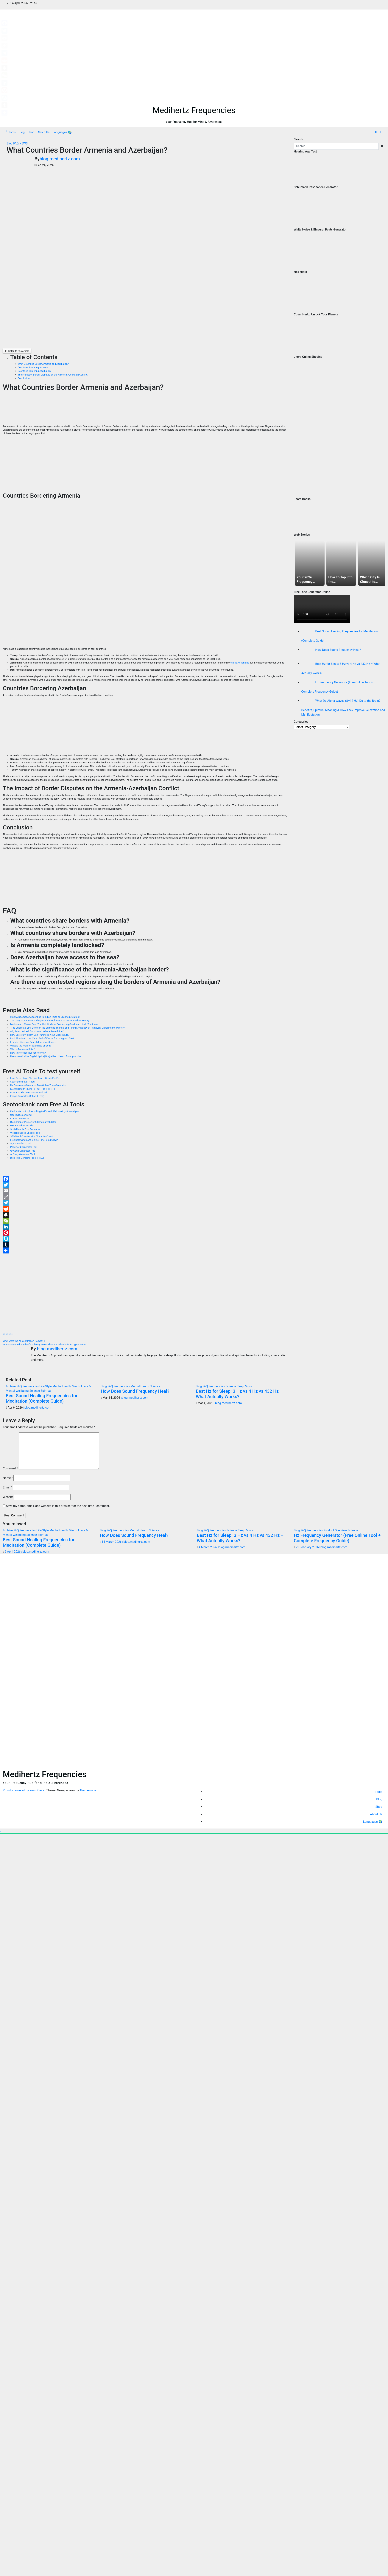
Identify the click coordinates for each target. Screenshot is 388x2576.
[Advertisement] (145, 466)
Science (34, 1392)
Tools (12, 134)
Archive (11, 1388)
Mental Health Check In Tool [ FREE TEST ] (32, 1090)
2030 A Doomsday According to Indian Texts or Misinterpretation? (45, 1018)
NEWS (23, 145)
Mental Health (62, 1388)
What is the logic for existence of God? (30, 1047)
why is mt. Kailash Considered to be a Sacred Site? (37, 1033)
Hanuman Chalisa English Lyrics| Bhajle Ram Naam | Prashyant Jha (45, 1058)
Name (8, 1480)
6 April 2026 (13, 1553)
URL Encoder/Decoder (22, 1127)
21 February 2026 (308, 1549)
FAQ (16, 145)
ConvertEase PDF (19, 1120)
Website (8, 1499)
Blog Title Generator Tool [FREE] (27, 1159)
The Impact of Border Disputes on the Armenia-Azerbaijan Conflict (53, 376)
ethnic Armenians (239, 664)
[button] (376, 134)
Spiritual (45, 1392)
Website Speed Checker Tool (25, 1134)
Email (7, 1489)
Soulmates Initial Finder (22, 1083)
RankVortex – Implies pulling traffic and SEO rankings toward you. (45, 1113)
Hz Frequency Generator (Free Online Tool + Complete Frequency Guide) (337, 1539)
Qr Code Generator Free (22, 1152)
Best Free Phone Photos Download (28, 1094)
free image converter (21, 1116)
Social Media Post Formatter (25, 1131)
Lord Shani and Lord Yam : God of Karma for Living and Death (42, 1040)
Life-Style (45, 1388)
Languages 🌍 (62, 134)
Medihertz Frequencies (194, 111)
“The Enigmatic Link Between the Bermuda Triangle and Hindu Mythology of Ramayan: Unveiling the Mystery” (67, 1029)
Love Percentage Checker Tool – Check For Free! (36, 1079)
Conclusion (24, 380)
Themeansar (88, 1793)
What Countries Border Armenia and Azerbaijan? (87, 151)
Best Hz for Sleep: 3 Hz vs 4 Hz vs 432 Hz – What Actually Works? (239, 1395)
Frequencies (31, 1388)
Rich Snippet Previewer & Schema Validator (33, 1123)
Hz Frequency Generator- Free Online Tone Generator (38, 1087)
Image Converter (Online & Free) (27, 1097)
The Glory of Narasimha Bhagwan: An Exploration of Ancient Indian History (49, 1022)
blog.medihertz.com (60, 160)
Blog (22, 134)
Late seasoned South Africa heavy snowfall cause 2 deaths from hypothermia (44, 1346)
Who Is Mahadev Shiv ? (22, 1050)
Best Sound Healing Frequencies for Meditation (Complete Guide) (41, 1400)
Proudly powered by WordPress (24, 1793)
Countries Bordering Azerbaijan (34, 372)
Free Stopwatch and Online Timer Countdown (34, 1141)
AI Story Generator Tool (22, 1156)
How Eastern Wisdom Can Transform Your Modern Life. (39, 1036)
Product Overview (336, 1532)
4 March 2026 (208, 1549)
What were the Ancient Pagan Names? (24, 1342)
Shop (31, 134)
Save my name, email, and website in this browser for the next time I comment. (58, 1508)
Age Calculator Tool (20, 1145)
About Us (43, 134)
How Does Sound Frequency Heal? (135, 1393)
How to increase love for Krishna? (28, 1054)
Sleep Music (245, 1388)
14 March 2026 (112, 1543)
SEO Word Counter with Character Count (31, 1138)
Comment (10, 1470)
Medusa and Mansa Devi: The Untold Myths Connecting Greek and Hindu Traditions (54, 1025)
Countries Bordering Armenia (33, 369)
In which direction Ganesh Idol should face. (33, 1043)
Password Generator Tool (23, 1148)
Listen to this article (17, 352)
